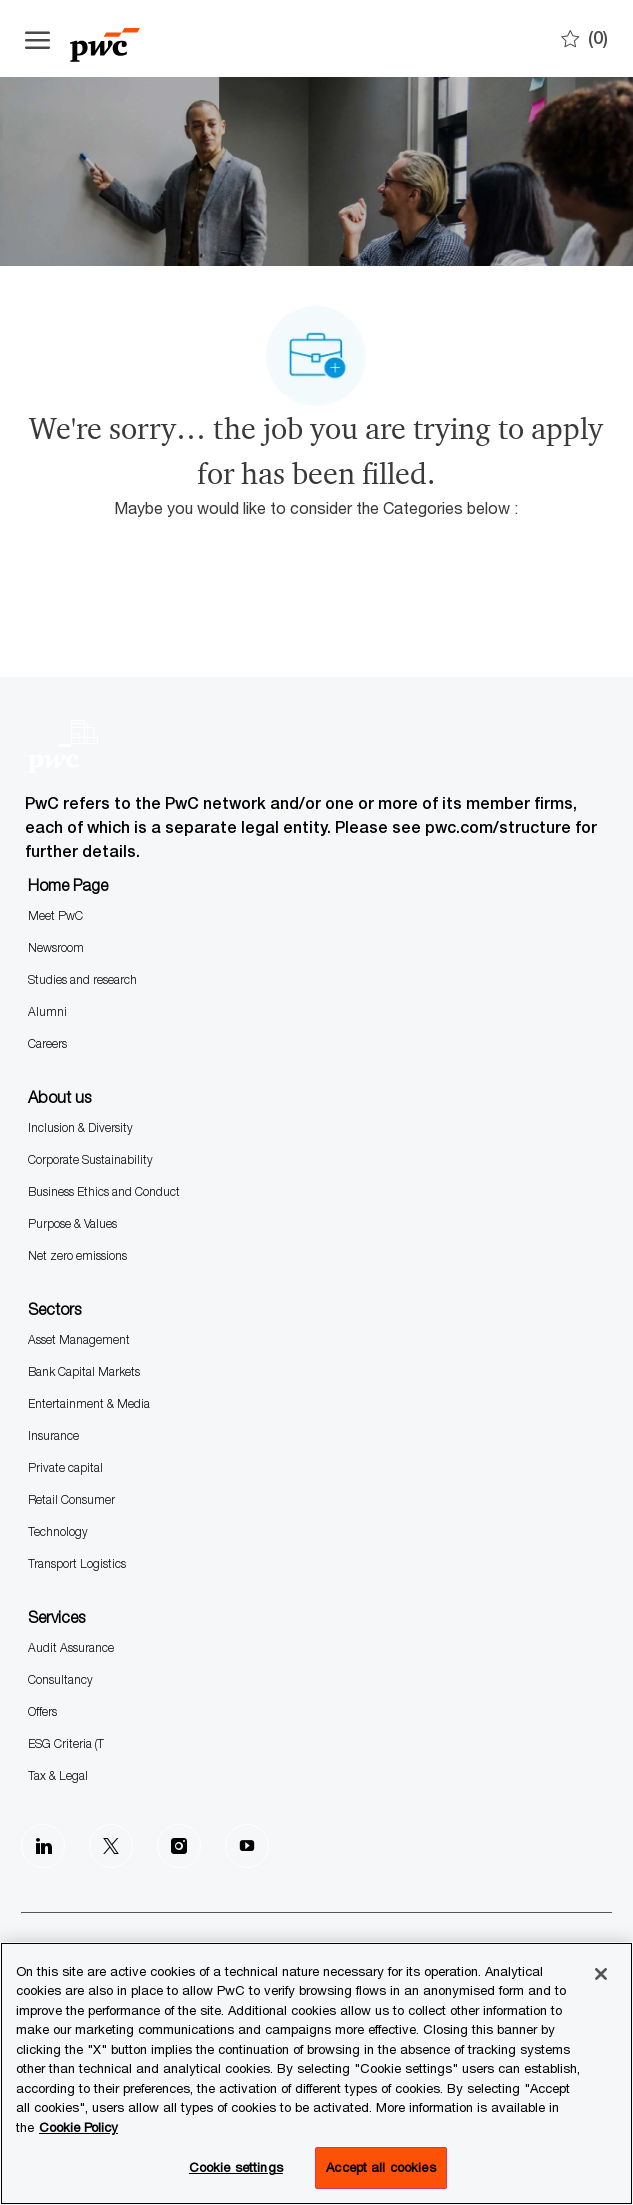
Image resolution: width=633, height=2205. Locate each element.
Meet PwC (55, 915)
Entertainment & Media (89, 1403)
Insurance (53, 1435)
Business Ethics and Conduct (104, 1191)
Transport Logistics (77, 1563)
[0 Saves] (584, 38)
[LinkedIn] (43, 1846)
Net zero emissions (77, 1255)
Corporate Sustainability (90, 1159)
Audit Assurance (71, 1647)
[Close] (601, 1974)
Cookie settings (236, 2167)
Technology (58, 1531)
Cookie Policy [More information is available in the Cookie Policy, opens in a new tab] (78, 2127)
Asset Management (79, 1339)
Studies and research (82, 979)
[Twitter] (111, 1846)
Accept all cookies (380, 2167)
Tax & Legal (58, 1775)
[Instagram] (179, 1846)
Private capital (65, 1467)
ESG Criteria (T (66, 1743)
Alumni (47, 1011)
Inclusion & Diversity (80, 1127)
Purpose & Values (72, 1223)
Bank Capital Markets (84, 1371)
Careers (47, 1043)
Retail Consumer (71, 1499)
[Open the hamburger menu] (37, 39)
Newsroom (56, 947)
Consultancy (60, 1679)
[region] (316, 2073)
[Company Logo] (125, 38)
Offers (42, 1711)
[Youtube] (247, 1846)
